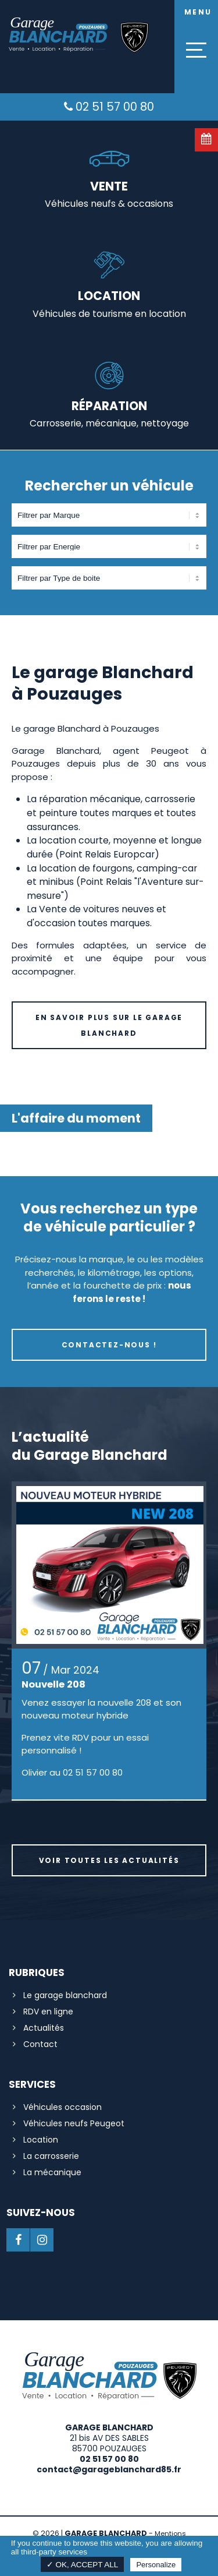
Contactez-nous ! (109, 1345)
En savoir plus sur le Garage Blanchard (109, 1025)
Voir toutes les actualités (109, 1860)
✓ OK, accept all (83, 2564)
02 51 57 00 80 (109, 107)
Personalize (156, 2564)
